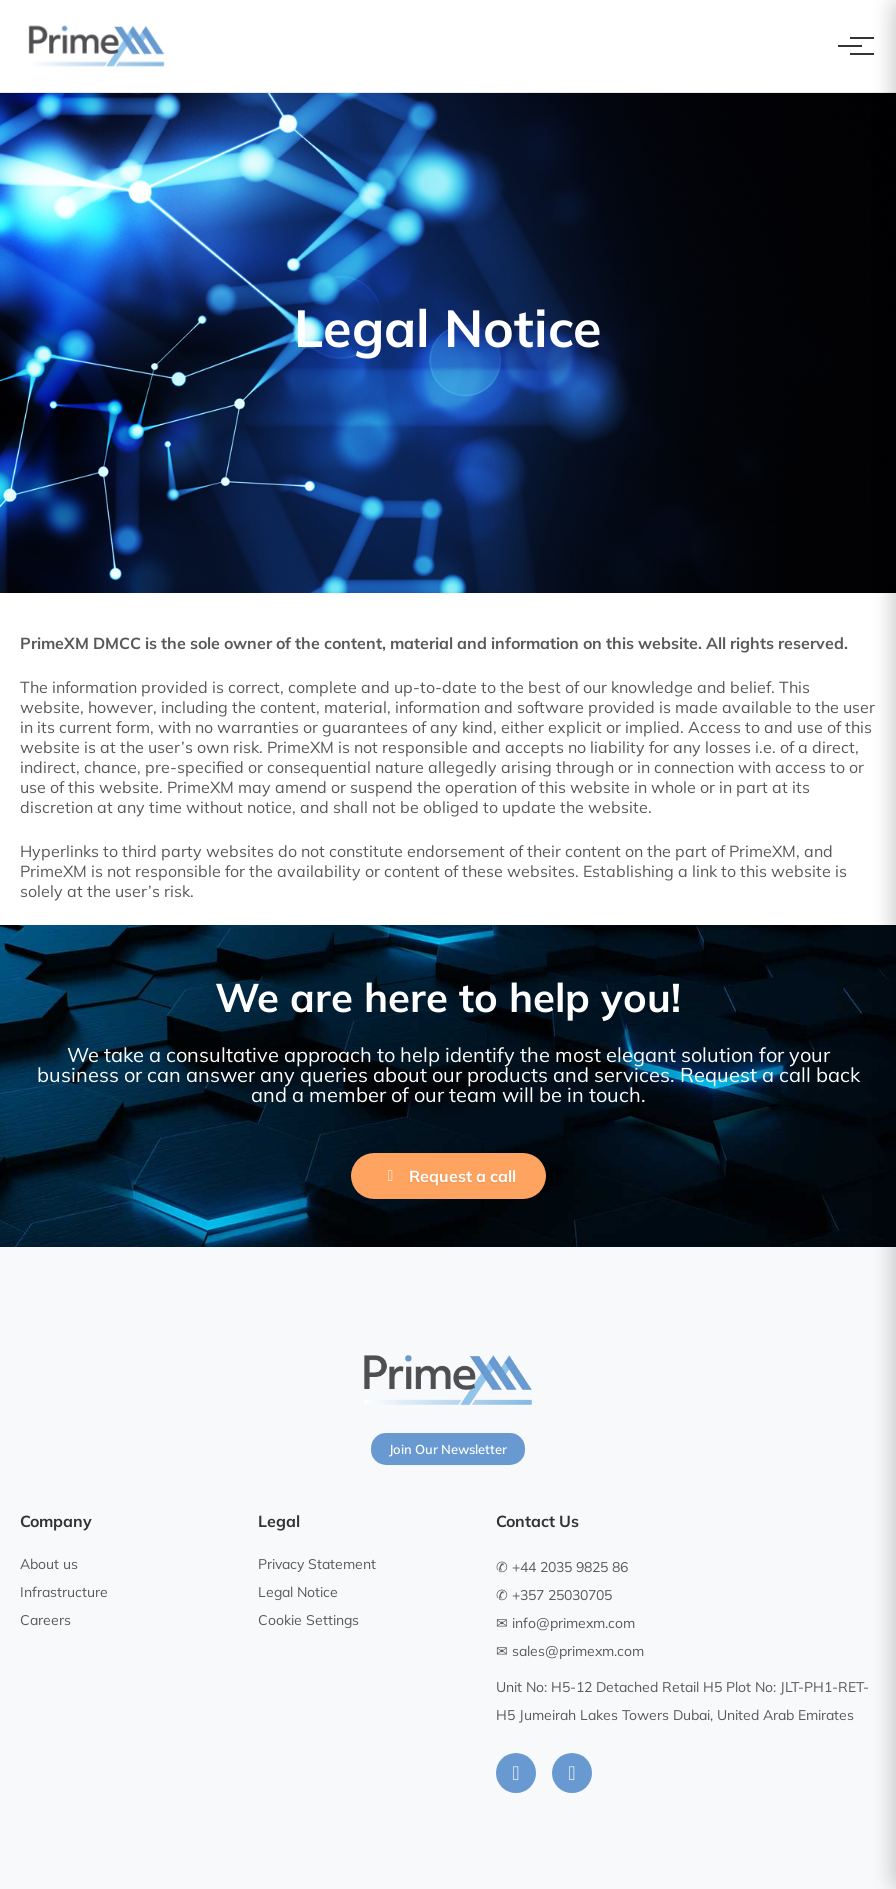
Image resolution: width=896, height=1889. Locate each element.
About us (49, 1564)
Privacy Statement (317, 1564)
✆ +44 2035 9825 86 (562, 1567)
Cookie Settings (308, 1620)
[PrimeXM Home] (96, 46)
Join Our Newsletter (448, 1449)
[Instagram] (572, 1773)
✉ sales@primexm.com (570, 1651)
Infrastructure (64, 1592)
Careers (45, 1620)
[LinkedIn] (516, 1773)
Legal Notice (298, 1592)
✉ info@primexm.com (565, 1623)
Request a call (448, 1176)
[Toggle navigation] (850, 46)
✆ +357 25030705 (554, 1595)
